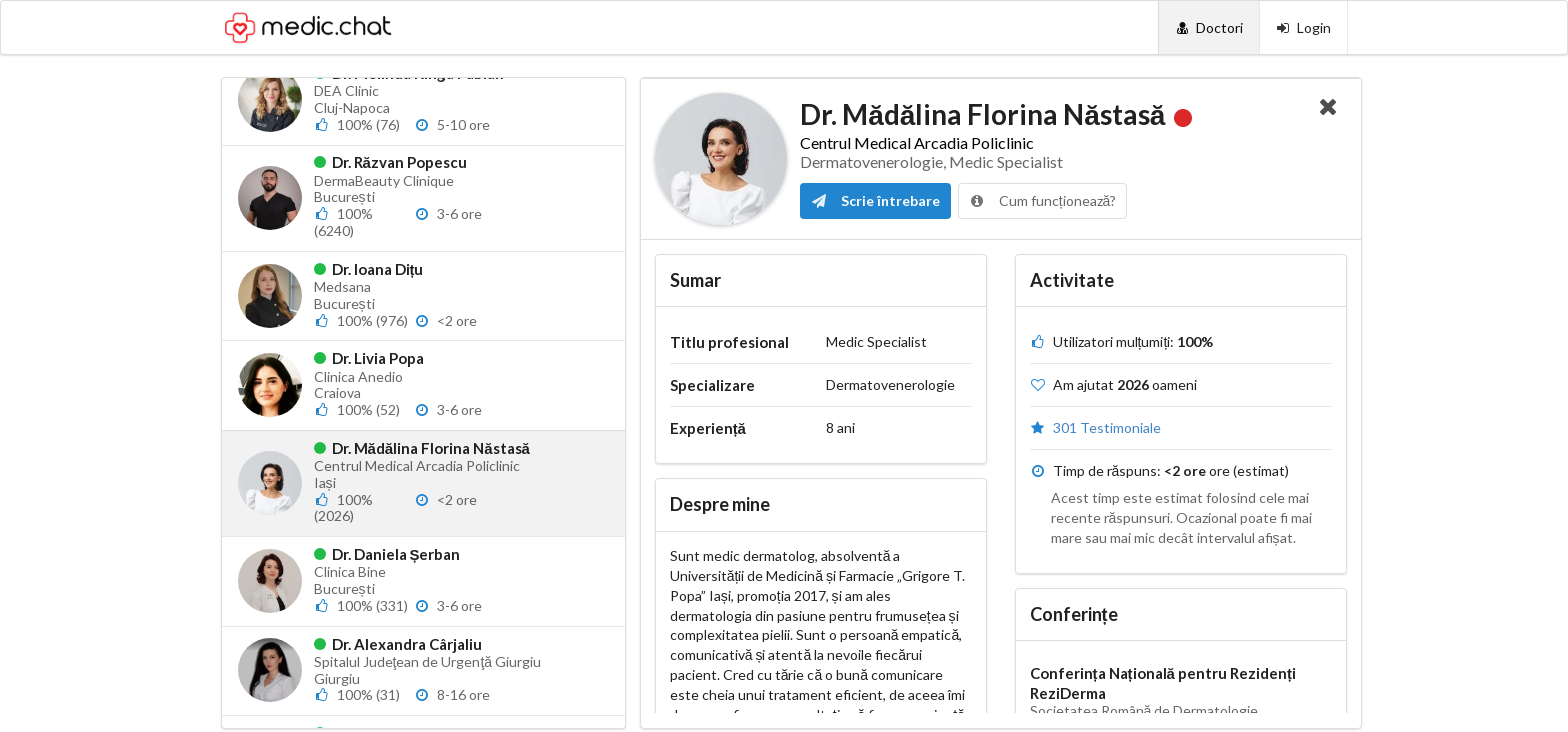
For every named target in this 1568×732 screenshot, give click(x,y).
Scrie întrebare (875, 200)
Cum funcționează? (1043, 200)
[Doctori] (1208, 27)
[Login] (1303, 27)
